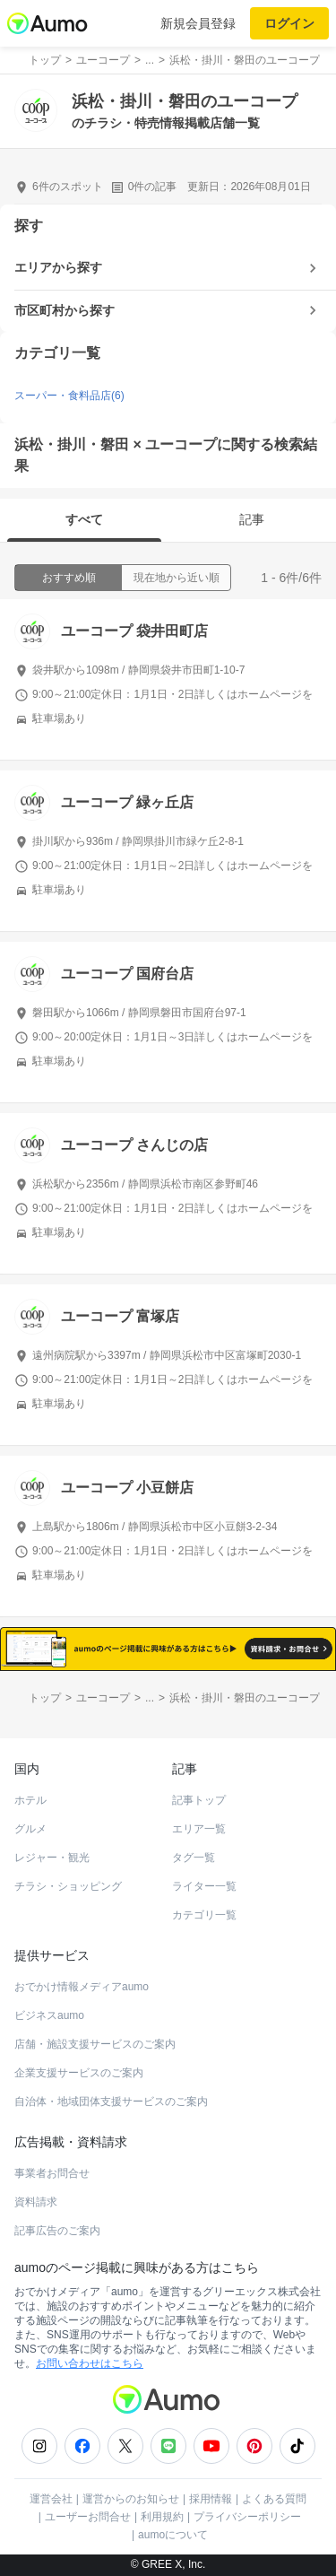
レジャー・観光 (52, 1857)
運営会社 (51, 2498)
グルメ (30, 1828)
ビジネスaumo (49, 2015)
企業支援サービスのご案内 (78, 2072)
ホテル (30, 1800)
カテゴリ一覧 (204, 1915)
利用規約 (162, 2516)
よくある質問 (274, 2498)
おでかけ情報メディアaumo (81, 1986)
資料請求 (35, 2202)
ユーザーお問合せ (88, 2516)
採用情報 (210, 2498)
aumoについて (173, 2534)
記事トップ (199, 1800)
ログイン (289, 23)
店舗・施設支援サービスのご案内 (95, 2044)
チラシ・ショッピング (68, 1886)
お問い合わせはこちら (89, 2363)
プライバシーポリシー (247, 2516)
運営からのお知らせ (130, 2498)
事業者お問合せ (52, 2173)
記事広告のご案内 (57, 2230)
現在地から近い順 (177, 577)
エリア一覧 (199, 1828)
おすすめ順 (69, 577)
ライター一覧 (204, 1886)
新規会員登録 (198, 23)
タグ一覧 (193, 1857)
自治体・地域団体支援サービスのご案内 (111, 2101)
